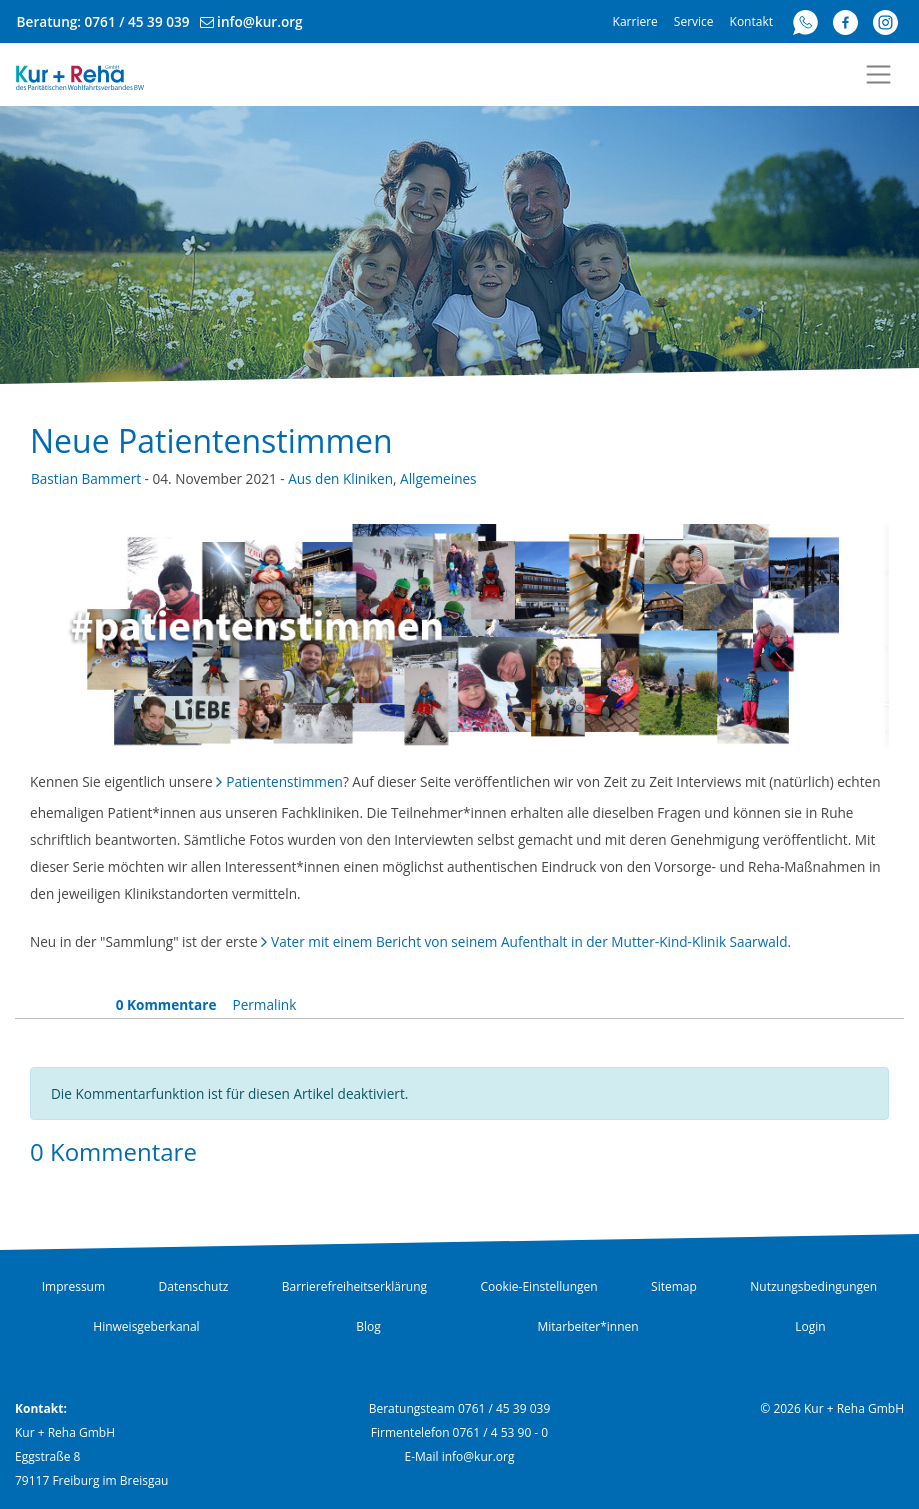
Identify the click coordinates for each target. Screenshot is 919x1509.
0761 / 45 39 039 (137, 21)
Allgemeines (438, 478)
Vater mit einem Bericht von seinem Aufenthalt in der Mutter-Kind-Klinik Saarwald (529, 941)
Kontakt (751, 21)
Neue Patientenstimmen (211, 440)
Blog (368, 1326)
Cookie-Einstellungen (539, 1286)
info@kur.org (260, 21)
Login (810, 1326)
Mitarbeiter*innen (587, 1326)
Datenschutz (194, 1286)
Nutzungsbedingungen (813, 1286)
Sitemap (674, 1286)
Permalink (264, 1004)
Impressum (73, 1286)
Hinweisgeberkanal (146, 1326)
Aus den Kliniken (340, 478)
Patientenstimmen (284, 781)
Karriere (635, 21)
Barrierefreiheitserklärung (354, 1286)
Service (694, 21)
